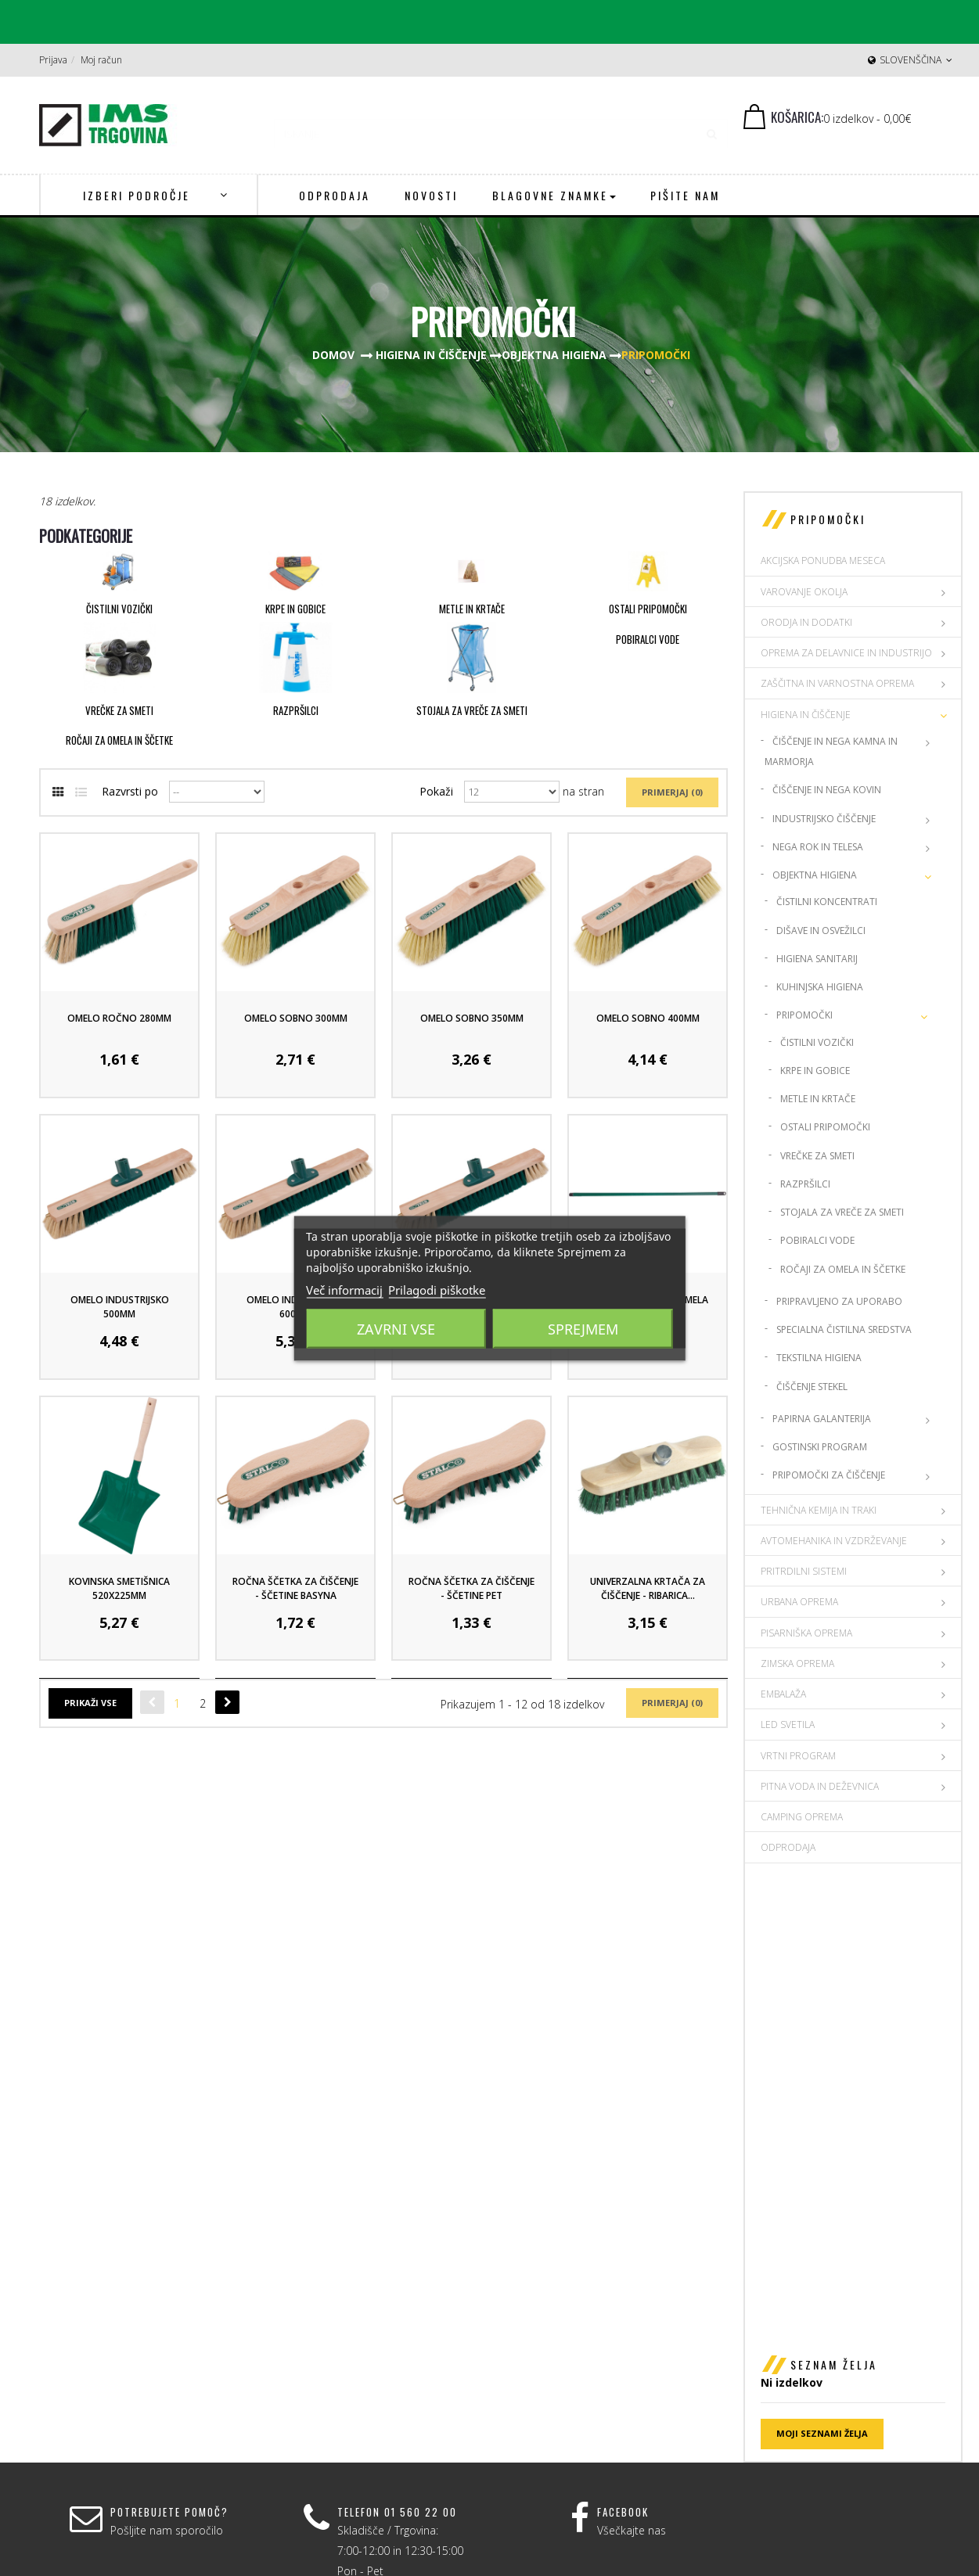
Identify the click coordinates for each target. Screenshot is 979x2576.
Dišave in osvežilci (821, 930)
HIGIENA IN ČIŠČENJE (806, 714)
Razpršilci (296, 710)
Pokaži (436, 791)
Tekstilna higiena (819, 1357)
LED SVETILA (788, 1724)
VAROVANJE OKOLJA (804, 591)
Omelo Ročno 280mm (119, 1018)
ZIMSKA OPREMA (797, 1663)
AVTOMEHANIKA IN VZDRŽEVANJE (834, 1540)
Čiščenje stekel (812, 1386)
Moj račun (101, 59)
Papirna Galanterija (821, 1418)
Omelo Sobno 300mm (295, 1018)
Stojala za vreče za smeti (471, 710)
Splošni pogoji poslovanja (831, 2330)
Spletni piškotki (805, 2371)
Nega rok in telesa (817, 846)
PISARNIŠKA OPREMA (806, 1633)
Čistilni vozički (119, 608)
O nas (782, 2289)
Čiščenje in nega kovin (826, 789)
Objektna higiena (814, 875)
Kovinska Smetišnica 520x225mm (119, 1588)
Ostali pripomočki (648, 608)
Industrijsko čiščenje (824, 818)
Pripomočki (804, 1015)
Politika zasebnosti (814, 2351)
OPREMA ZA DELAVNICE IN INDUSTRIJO (846, 652)
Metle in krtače (472, 608)
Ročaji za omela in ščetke (119, 740)
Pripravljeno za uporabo (839, 1301)
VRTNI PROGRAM (798, 1755)
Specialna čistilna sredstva (844, 1329)
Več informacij (344, 1289)
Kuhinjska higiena (819, 986)
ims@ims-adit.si (583, 2371)
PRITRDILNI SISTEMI (804, 1571)
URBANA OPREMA (799, 1601)
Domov (333, 354)
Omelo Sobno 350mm (472, 1018)
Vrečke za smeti (119, 710)
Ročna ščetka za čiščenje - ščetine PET (471, 1588)
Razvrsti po (130, 791)
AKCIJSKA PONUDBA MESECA (823, 560)
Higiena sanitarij (817, 958)
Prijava (53, 59)
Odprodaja (788, 1847)
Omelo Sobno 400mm (648, 1018)
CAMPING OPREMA (802, 1816)
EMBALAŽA (783, 1694)
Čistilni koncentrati (826, 901)
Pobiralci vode (647, 639)
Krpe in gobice (295, 608)
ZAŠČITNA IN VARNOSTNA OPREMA (837, 683)
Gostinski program (819, 1446)
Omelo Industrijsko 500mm (119, 1306)
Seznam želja (833, 1921)
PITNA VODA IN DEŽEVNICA (820, 1786)
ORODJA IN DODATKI (806, 622)
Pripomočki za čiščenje (828, 1475)
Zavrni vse (396, 1328)
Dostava (787, 2309)
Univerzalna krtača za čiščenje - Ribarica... (647, 1588)
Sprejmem (583, 1328)
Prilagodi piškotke (436, 1289)
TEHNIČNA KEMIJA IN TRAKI (818, 1510)
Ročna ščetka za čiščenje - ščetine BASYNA (295, 1588)
